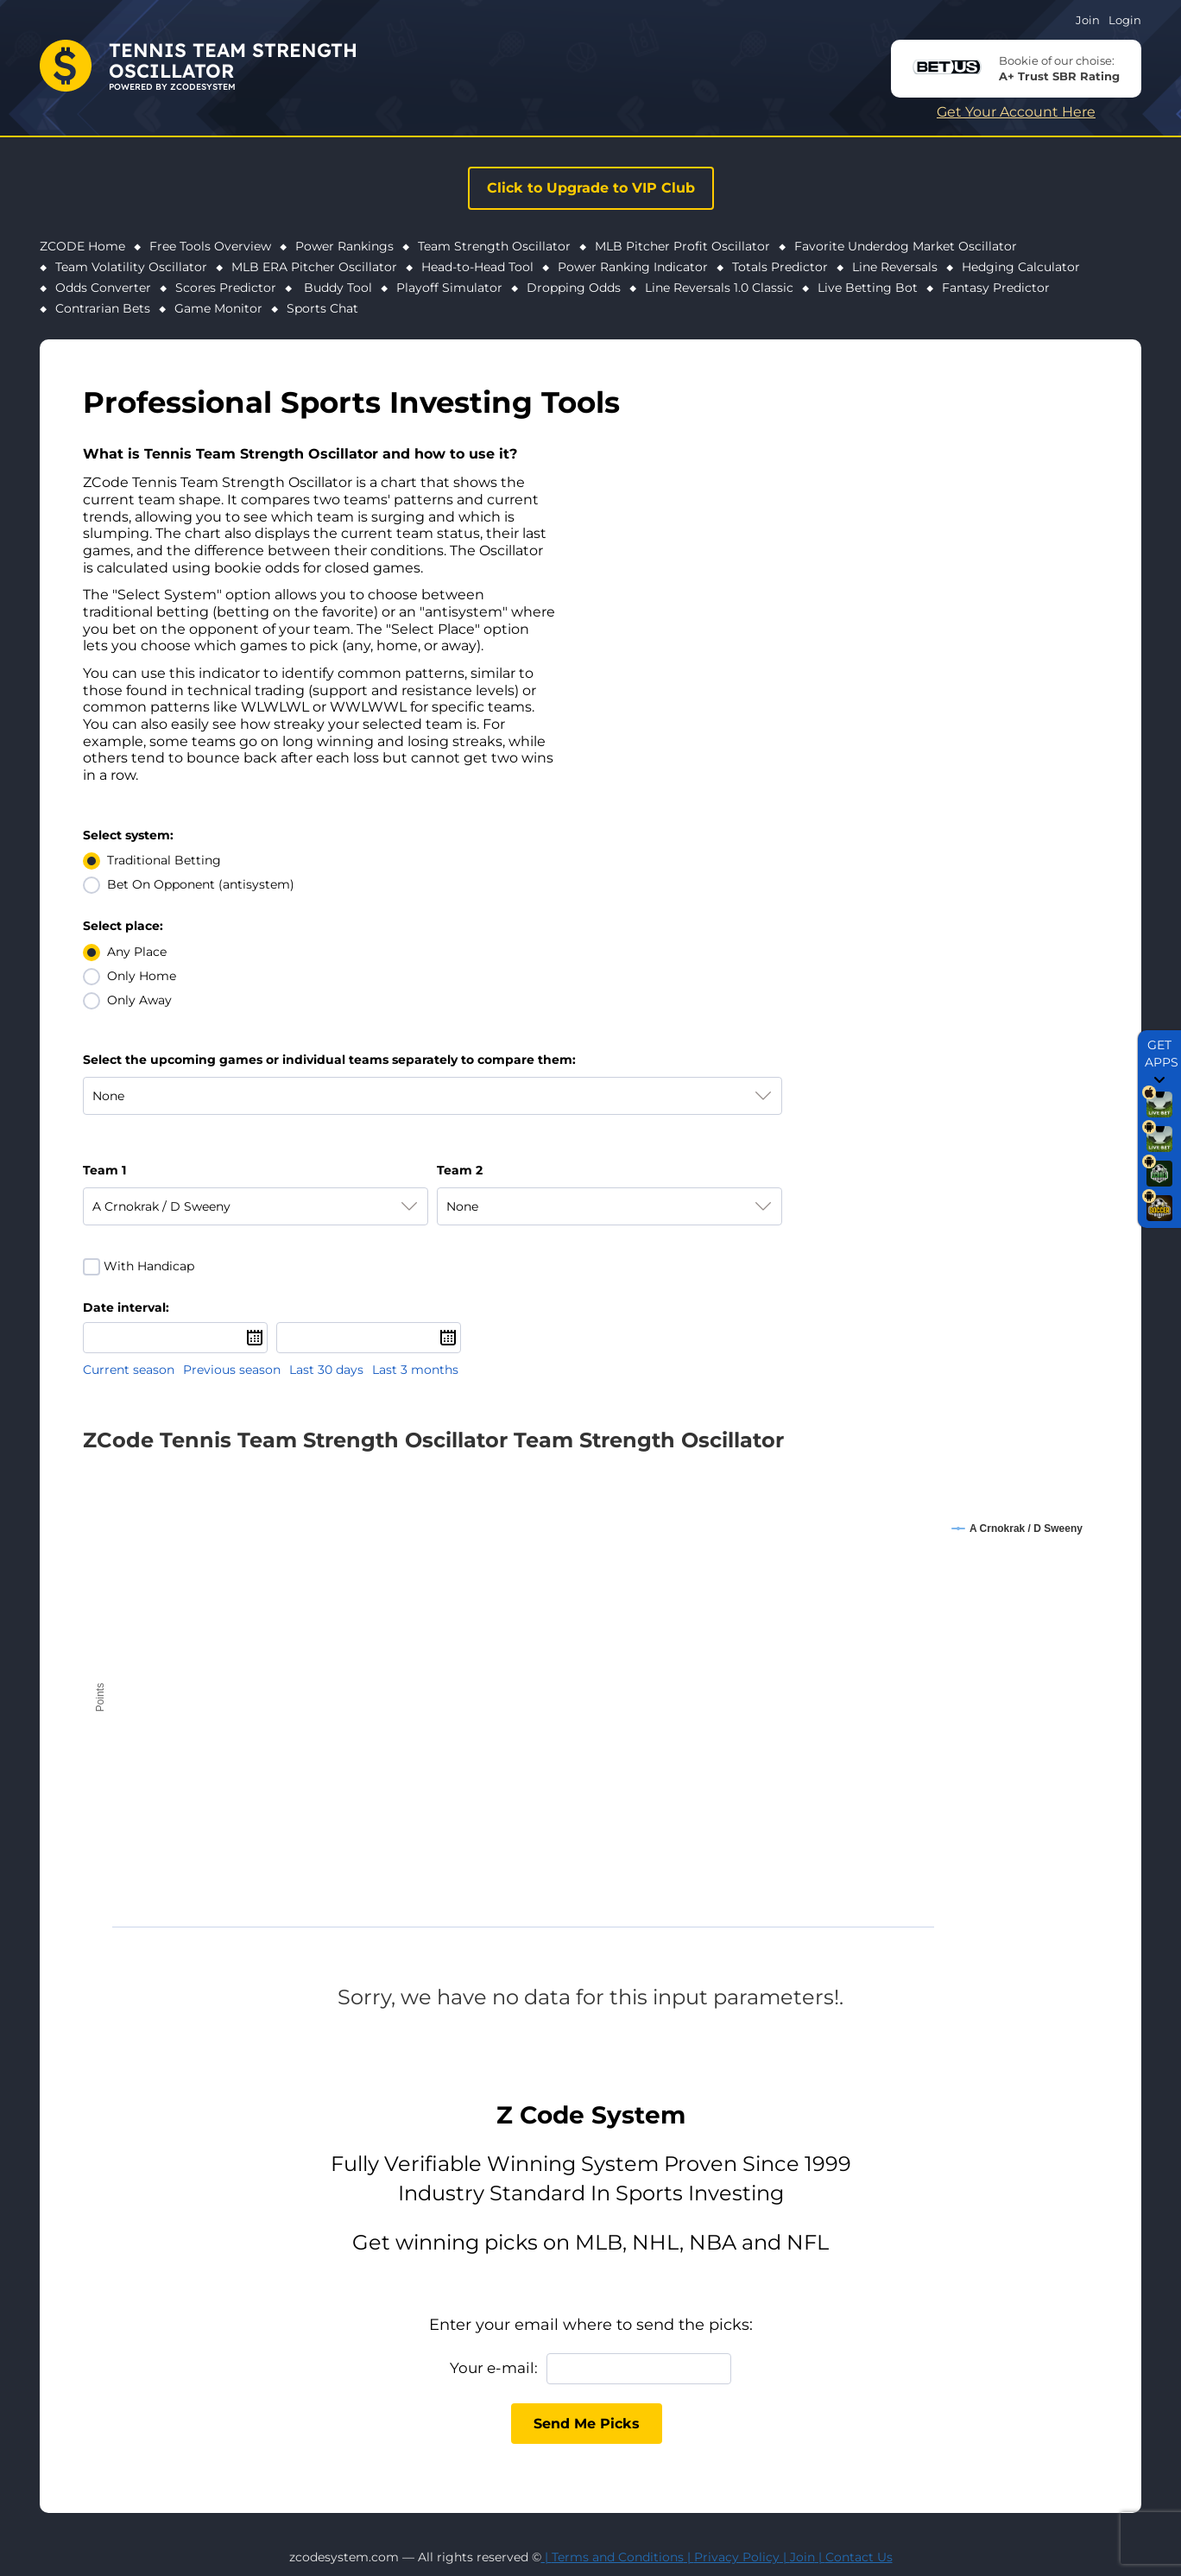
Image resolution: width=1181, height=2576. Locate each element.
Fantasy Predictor (996, 287)
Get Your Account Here (1016, 112)
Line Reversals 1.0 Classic (719, 287)
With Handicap (149, 1266)
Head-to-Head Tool (477, 267)
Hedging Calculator (1021, 267)
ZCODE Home (82, 246)
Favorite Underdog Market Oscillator (905, 246)
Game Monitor (218, 308)
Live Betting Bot (868, 287)
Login (1124, 20)
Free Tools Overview (210, 246)
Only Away (139, 1000)
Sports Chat (322, 308)
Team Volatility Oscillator (131, 267)
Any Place (137, 951)
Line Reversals (895, 267)
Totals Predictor (780, 267)
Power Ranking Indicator (633, 267)
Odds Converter (103, 287)
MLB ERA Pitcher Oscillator (314, 267)
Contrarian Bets (102, 308)
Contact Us (859, 2557)
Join (1088, 20)
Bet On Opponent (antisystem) (200, 884)
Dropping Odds (574, 287)
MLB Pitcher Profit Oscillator (682, 246)
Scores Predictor (225, 287)
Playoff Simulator (449, 287)
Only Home (141, 976)
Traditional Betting (164, 860)
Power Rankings (344, 246)
